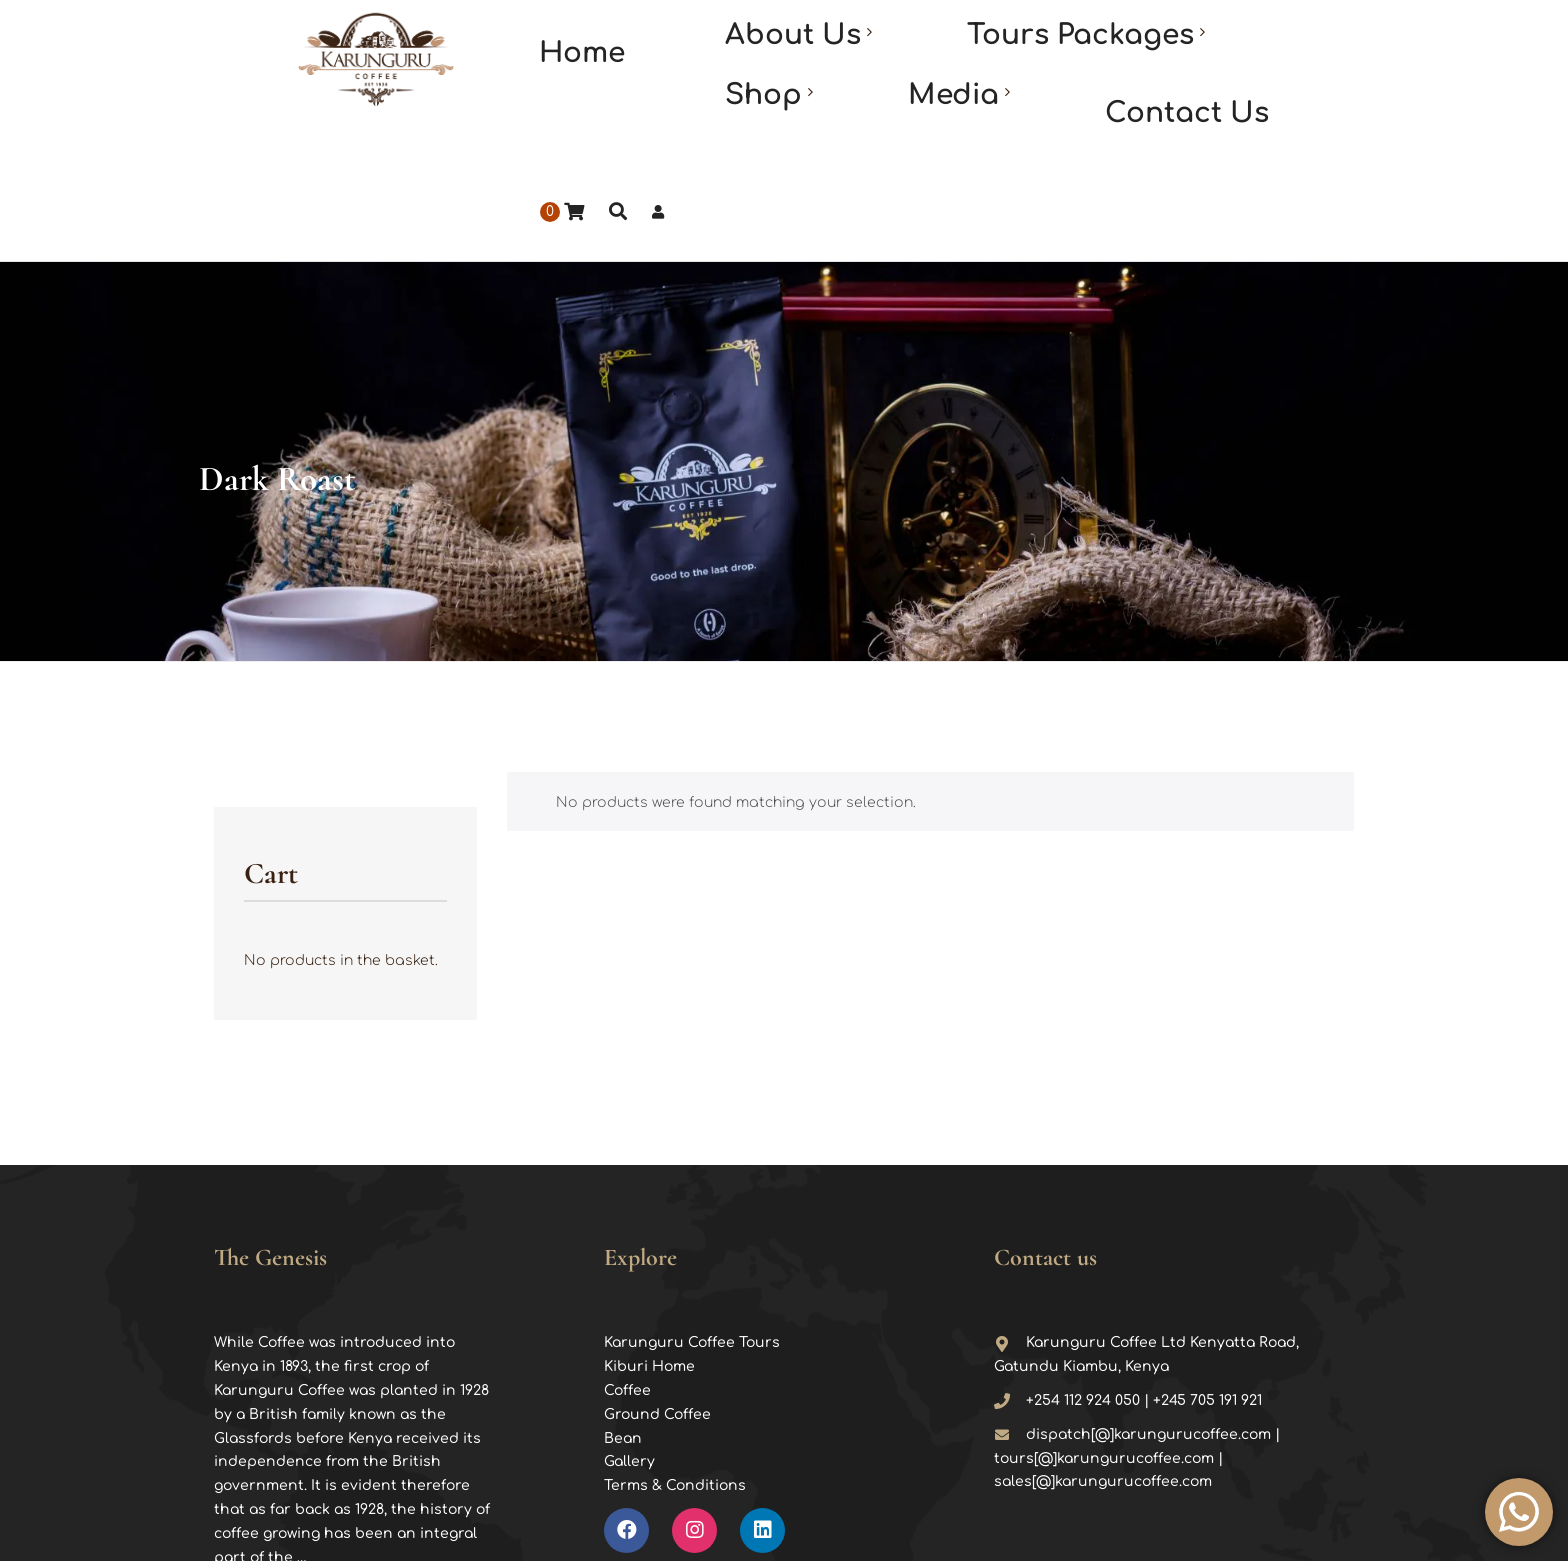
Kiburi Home (649, 1217)
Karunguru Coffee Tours (692, 1193)
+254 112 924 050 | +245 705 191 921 (1128, 1251)
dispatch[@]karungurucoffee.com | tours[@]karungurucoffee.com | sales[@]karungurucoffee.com (1137, 1309)
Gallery (629, 1312)
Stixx (1005, 1525)
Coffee (627, 1241)
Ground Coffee (657, 1265)
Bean (623, 1289)
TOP (1358, 1527)
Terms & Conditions (675, 1336)
